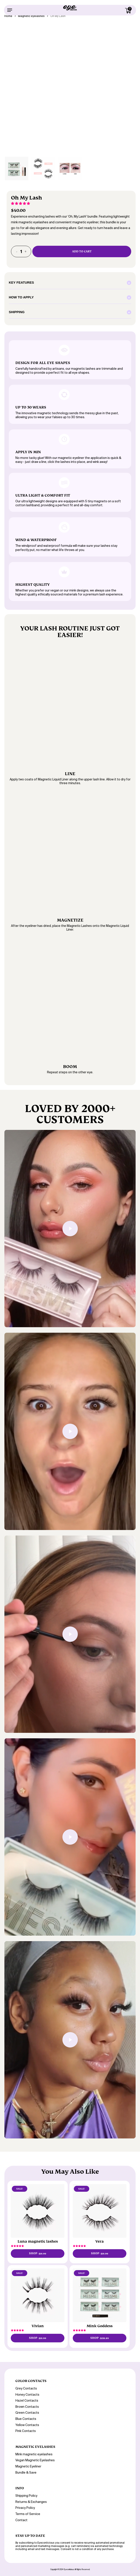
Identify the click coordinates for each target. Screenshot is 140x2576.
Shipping (17, 312)
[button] (20, 203)
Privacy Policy (25, 2507)
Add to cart (82, 251)
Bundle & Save (25, 2472)
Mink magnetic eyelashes (34, 2454)
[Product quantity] (21, 251)
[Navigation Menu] (9, 10)
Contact (21, 2520)
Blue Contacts (25, 2419)
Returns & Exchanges (31, 2502)
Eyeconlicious (69, 2569)
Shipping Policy (26, 2495)
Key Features (21, 282)
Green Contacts (27, 2412)
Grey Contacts (26, 2388)
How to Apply (21, 297)
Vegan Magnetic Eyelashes (35, 2460)
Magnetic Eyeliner (28, 2466)
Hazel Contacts (26, 2400)
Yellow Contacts (27, 2425)
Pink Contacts (25, 2431)
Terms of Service (27, 2514)
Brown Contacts (27, 2406)
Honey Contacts (27, 2394)
